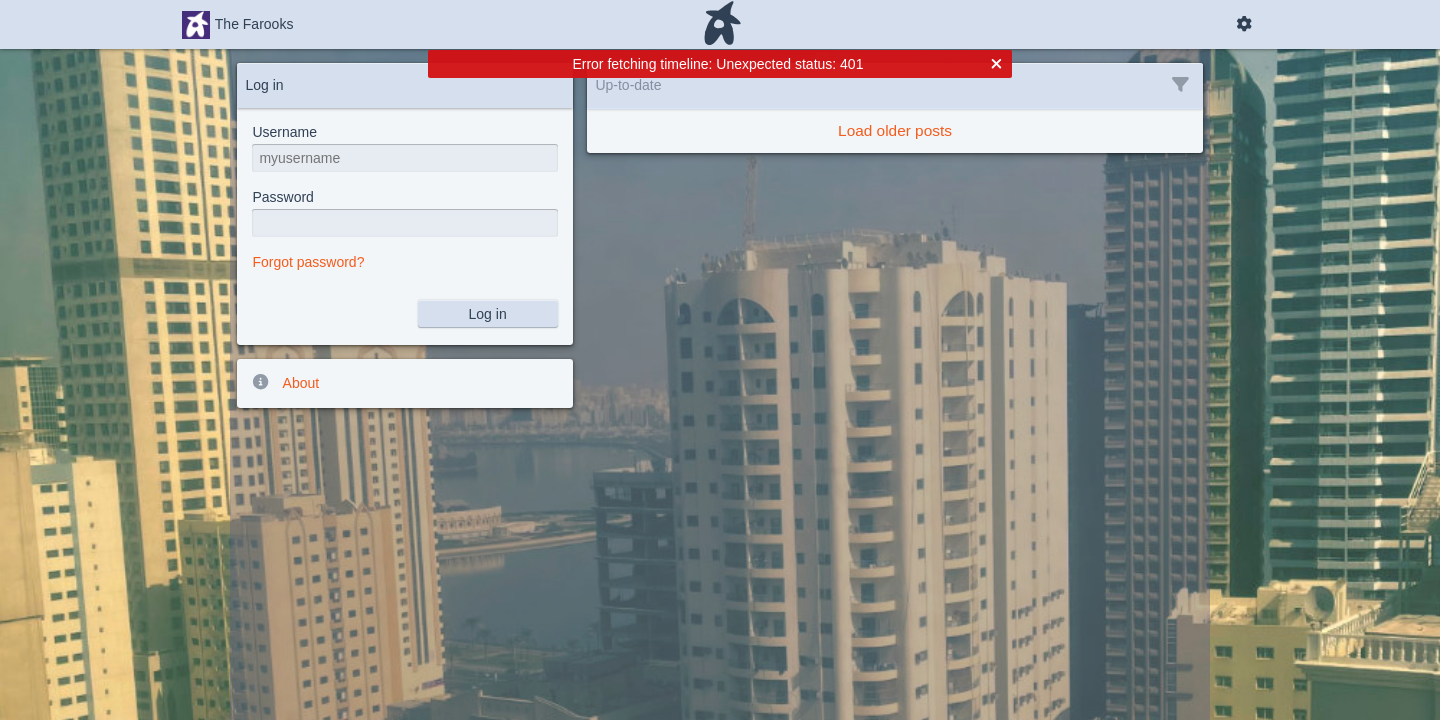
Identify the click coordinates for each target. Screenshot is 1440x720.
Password (282, 197)
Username (284, 132)
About (285, 382)
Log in (488, 314)
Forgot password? (308, 262)
